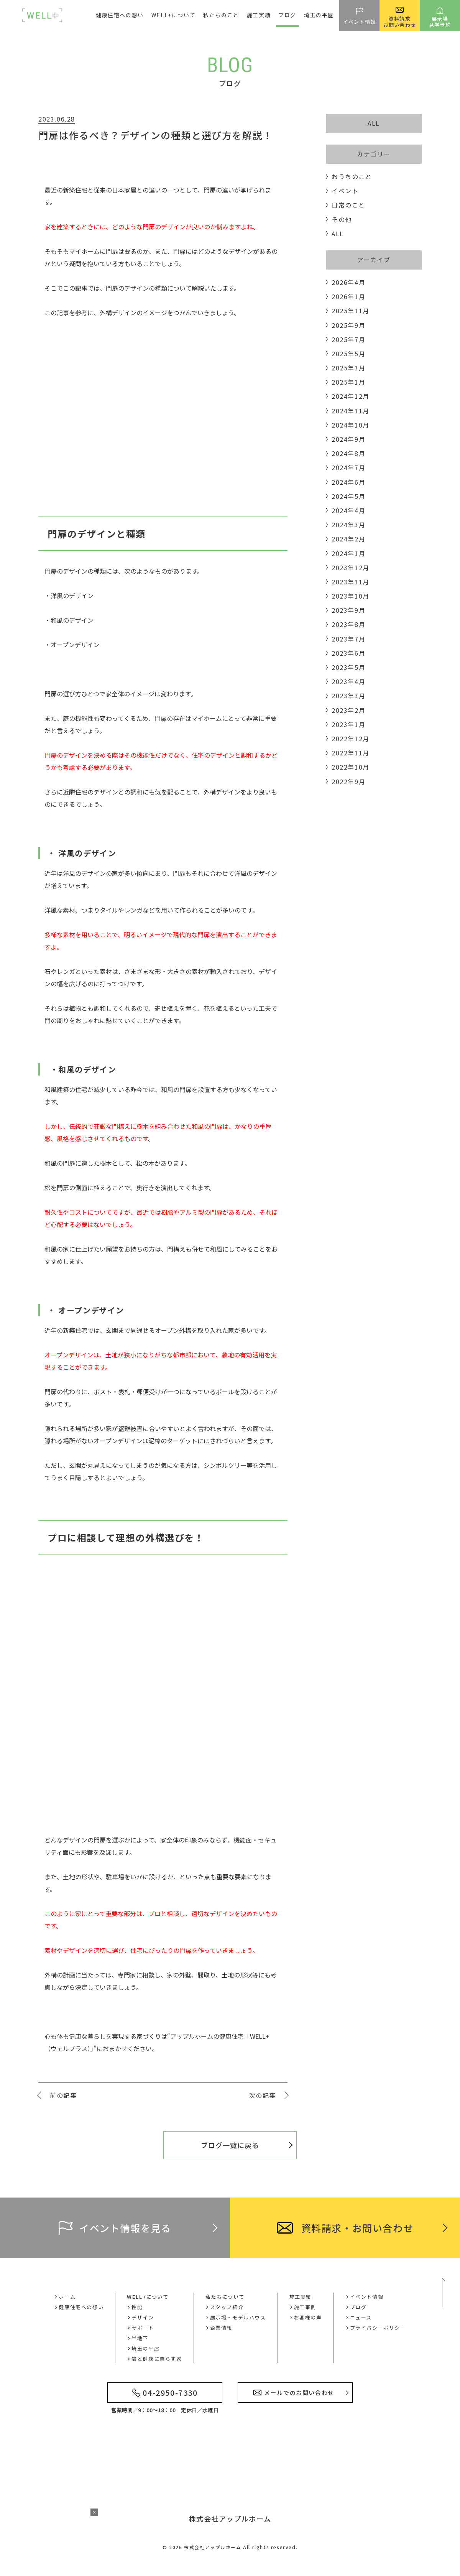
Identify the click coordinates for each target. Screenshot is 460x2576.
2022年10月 (351, 766)
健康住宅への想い (120, 15)
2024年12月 (351, 396)
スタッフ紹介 (227, 2307)
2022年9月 (348, 781)
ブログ (287, 15)
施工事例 (305, 2307)
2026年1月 (348, 296)
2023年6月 (348, 653)
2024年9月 (348, 439)
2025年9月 (348, 325)
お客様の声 (308, 2317)
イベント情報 (367, 2296)
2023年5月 (348, 667)
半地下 (139, 2338)
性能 (137, 2307)
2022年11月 (351, 752)
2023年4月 (348, 681)
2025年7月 (348, 339)
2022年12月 (351, 738)
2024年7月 (348, 467)
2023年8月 (348, 624)
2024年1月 (348, 553)
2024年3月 (348, 524)
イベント (345, 190)
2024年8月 (348, 453)
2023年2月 (348, 710)
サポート (142, 2327)
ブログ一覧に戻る (230, 2145)
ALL (374, 123)
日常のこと (348, 204)
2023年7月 (348, 638)
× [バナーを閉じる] (94, 2512)
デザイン (142, 2317)
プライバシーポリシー (378, 2327)
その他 (342, 219)
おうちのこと (352, 176)
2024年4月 (348, 510)
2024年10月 (351, 424)
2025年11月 (351, 310)
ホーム (67, 2296)
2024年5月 (348, 496)
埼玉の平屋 (319, 15)
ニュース (361, 2317)
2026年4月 (348, 282)
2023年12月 (351, 567)
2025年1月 (348, 382)
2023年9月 (348, 610)
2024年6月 (348, 482)
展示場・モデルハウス (238, 2317)
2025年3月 (348, 367)
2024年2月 (348, 538)
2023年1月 (348, 724)
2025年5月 (348, 353)
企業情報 (221, 2327)
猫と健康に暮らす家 (156, 2358)
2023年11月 (351, 581)
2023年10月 (351, 595)
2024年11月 (351, 410)
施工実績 (300, 2296)
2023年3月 (348, 695)
